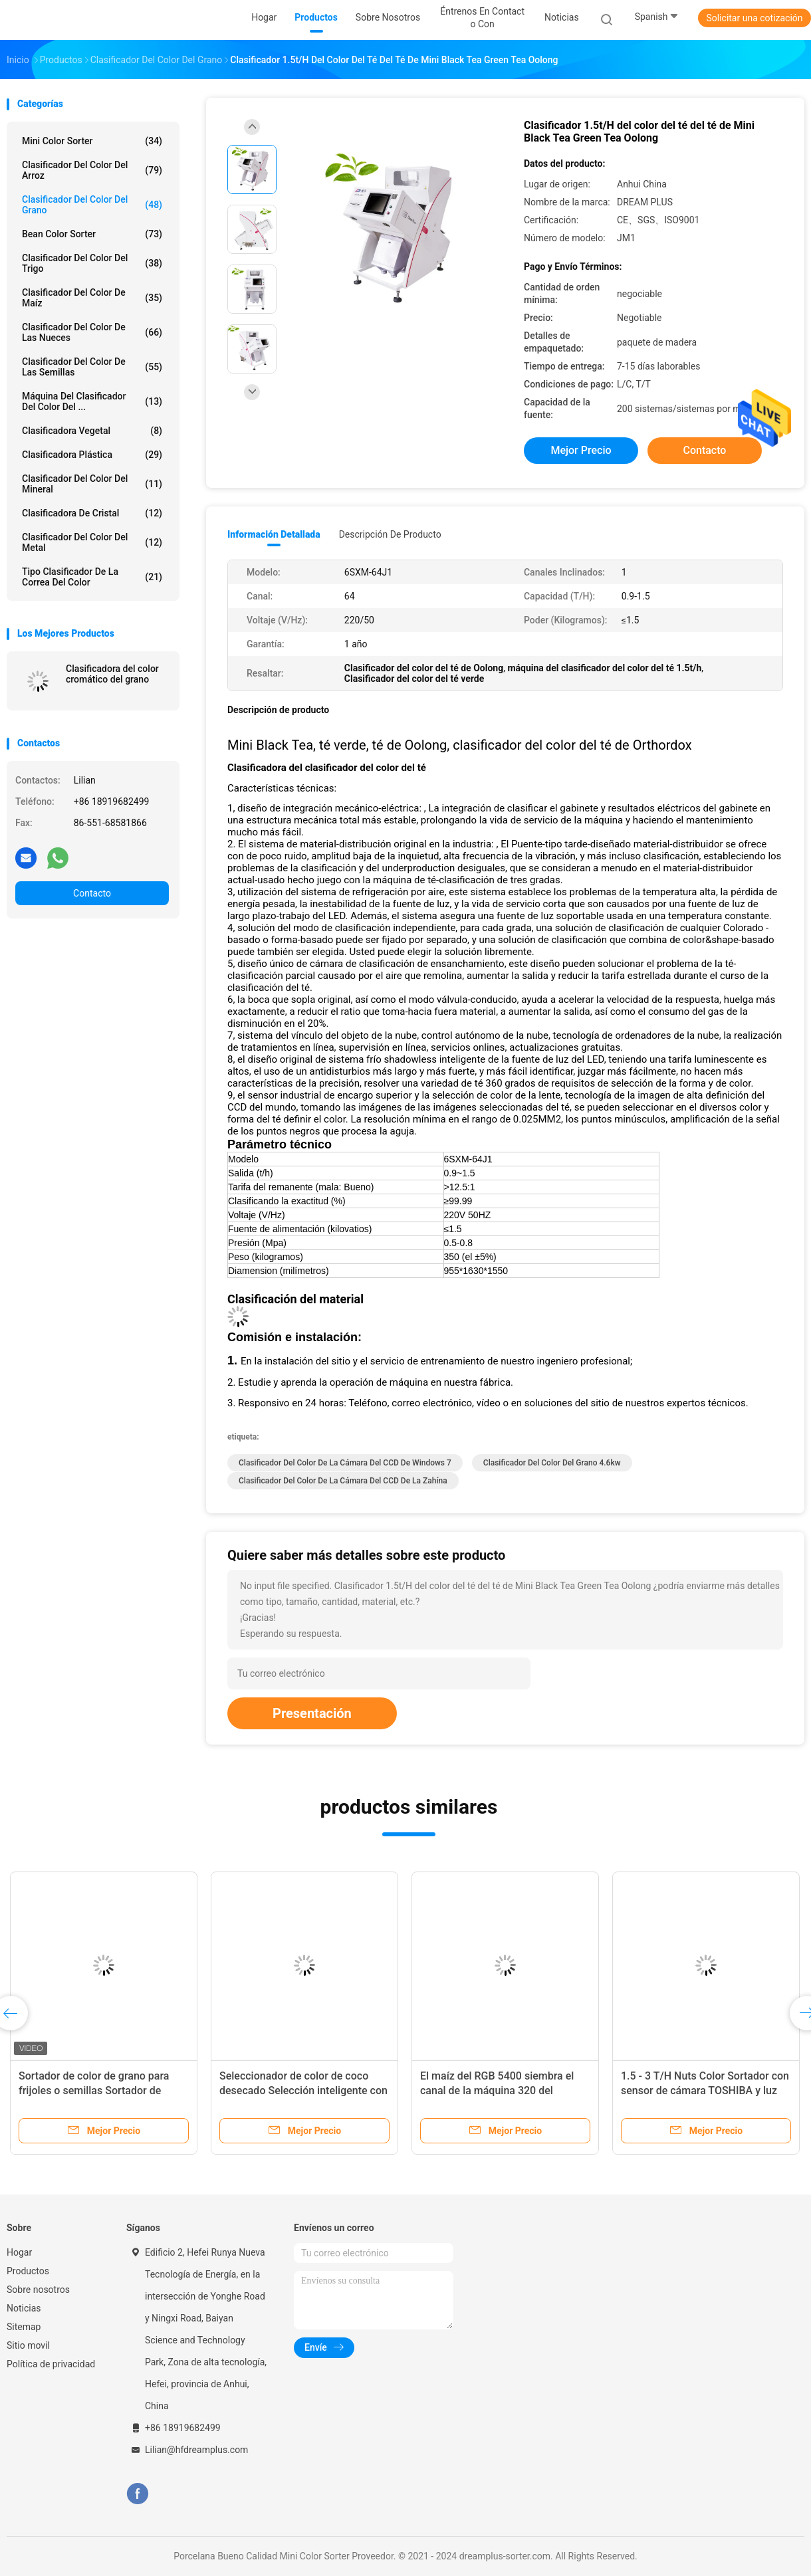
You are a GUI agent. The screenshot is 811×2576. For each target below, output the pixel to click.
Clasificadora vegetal (92, 430)
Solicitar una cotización (754, 18)
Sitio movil (28, 2345)
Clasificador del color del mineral (92, 483)
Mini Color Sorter (92, 141)
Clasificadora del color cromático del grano (112, 674)
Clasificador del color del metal (92, 542)
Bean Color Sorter (92, 234)
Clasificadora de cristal (92, 513)
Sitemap (24, 2326)
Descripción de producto (390, 534)
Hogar (19, 2252)
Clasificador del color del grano (92, 204)
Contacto (92, 893)
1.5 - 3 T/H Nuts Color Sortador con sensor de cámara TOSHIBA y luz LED (705, 2090)
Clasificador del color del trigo (92, 263)
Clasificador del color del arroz (92, 170)
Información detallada (273, 534)
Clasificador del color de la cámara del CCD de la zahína (343, 1480)
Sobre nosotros (38, 2289)
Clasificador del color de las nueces (92, 332)
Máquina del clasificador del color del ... (92, 401)
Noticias (24, 2308)
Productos (28, 2271)
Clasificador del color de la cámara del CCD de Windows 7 (345, 1462)
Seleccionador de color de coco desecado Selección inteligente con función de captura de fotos (303, 2090)
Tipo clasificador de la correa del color (92, 577)
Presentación (312, 1713)
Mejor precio (580, 450)
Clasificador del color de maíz (92, 297)
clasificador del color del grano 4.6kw (552, 1462)
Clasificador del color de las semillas (92, 366)
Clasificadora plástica (92, 454)
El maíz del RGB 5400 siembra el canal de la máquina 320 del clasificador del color (497, 2090)
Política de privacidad (51, 2364)
